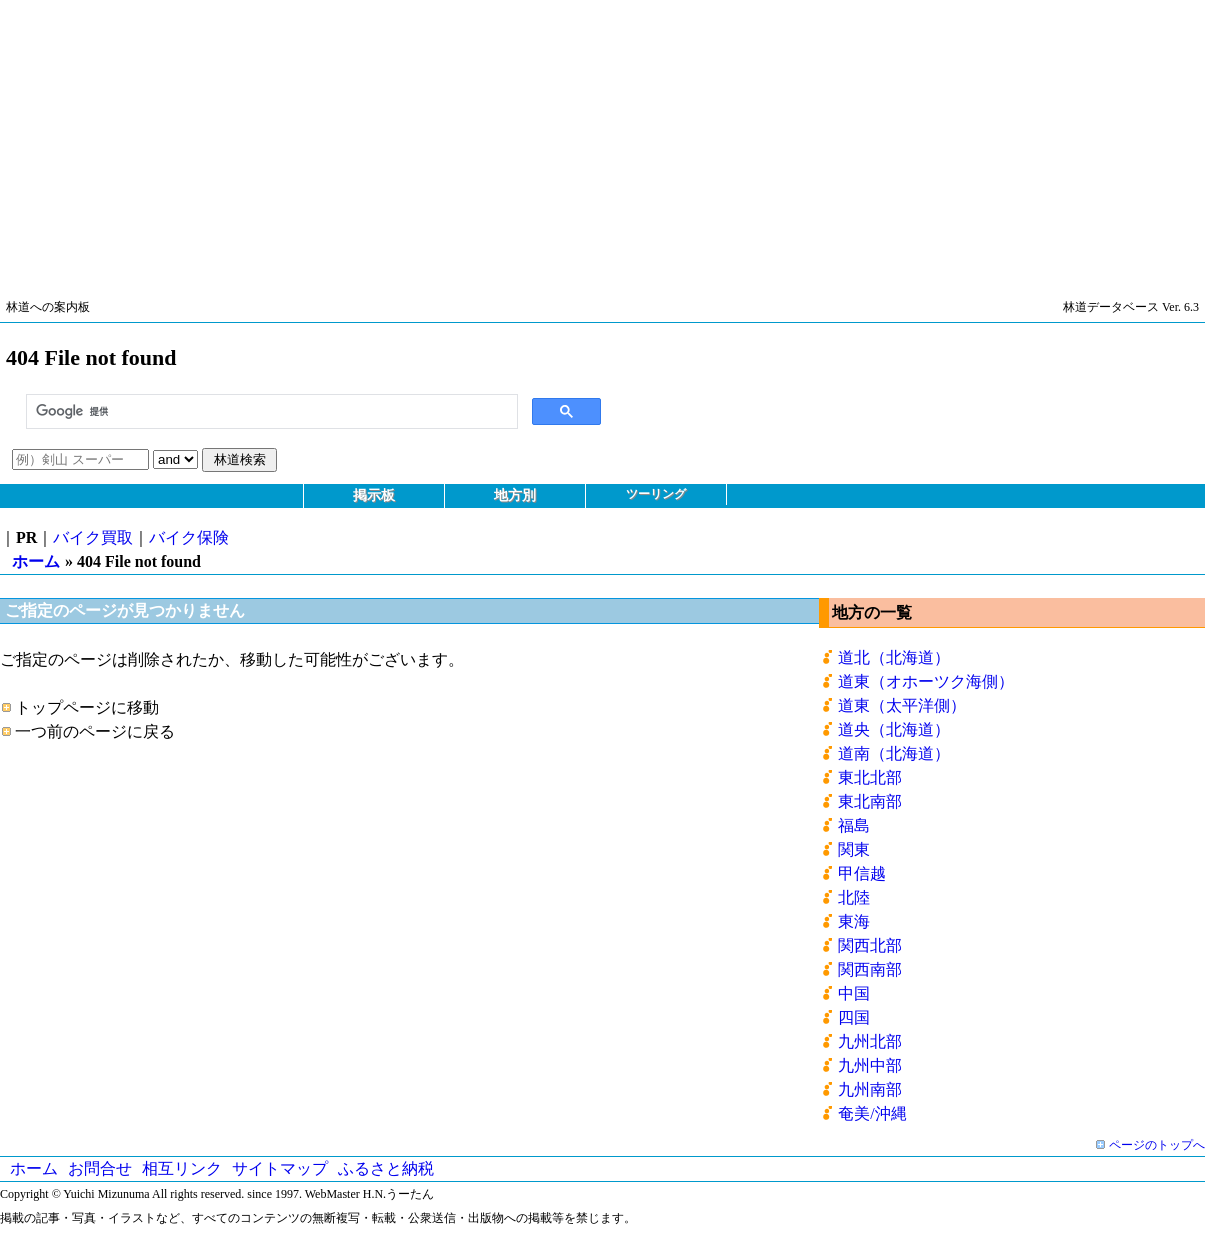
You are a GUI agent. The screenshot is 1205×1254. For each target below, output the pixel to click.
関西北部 (870, 945)
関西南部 (870, 969)
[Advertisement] (600, 140)
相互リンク (182, 1168)
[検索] (270, 412)
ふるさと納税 (386, 1168)
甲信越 (862, 873)
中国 (854, 993)
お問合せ (100, 1168)
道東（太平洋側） (902, 705)
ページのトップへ (1157, 1145)
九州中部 (870, 1065)
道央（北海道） (894, 729)
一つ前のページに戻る (95, 731)
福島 (854, 825)
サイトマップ (280, 1168)
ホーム (36, 561)
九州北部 (870, 1041)
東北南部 (870, 801)
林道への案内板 (48, 307)
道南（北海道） (894, 753)
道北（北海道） (894, 657)
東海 (854, 921)
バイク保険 (189, 537)
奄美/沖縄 (872, 1113)
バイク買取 (93, 537)
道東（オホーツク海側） (926, 681)
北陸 (854, 897)
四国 (854, 1017)
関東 (854, 849)
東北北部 (870, 777)
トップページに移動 (87, 707)
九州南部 (870, 1089)
